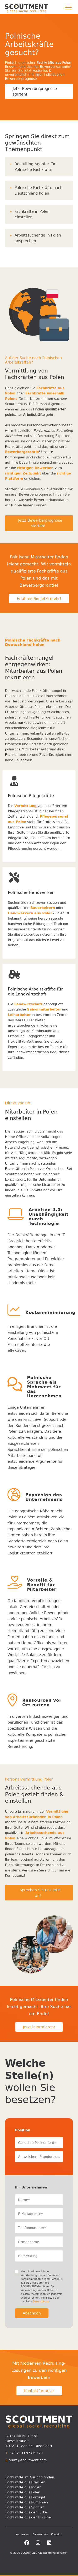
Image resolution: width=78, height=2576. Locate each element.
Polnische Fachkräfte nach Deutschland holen (38, 190)
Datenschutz (41, 2301)
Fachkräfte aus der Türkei (27, 2512)
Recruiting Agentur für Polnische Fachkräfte (35, 167)
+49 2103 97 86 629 (26, 2453)
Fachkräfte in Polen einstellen (32, 214)
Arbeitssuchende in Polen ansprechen (38, 238)
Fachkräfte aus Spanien (25, 2507)
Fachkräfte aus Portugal (25, 2497)
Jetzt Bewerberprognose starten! (35, 91)
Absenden (32, 2313)
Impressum (22, 2534)
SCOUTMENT (26, 8)
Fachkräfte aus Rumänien (27, 2502)
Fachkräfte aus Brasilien (25, 2482)
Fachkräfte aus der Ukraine (28, 2517)
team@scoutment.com (28, 2460)
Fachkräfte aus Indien (23, 2487)
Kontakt (56, 2534)
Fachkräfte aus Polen (23, 2492)
